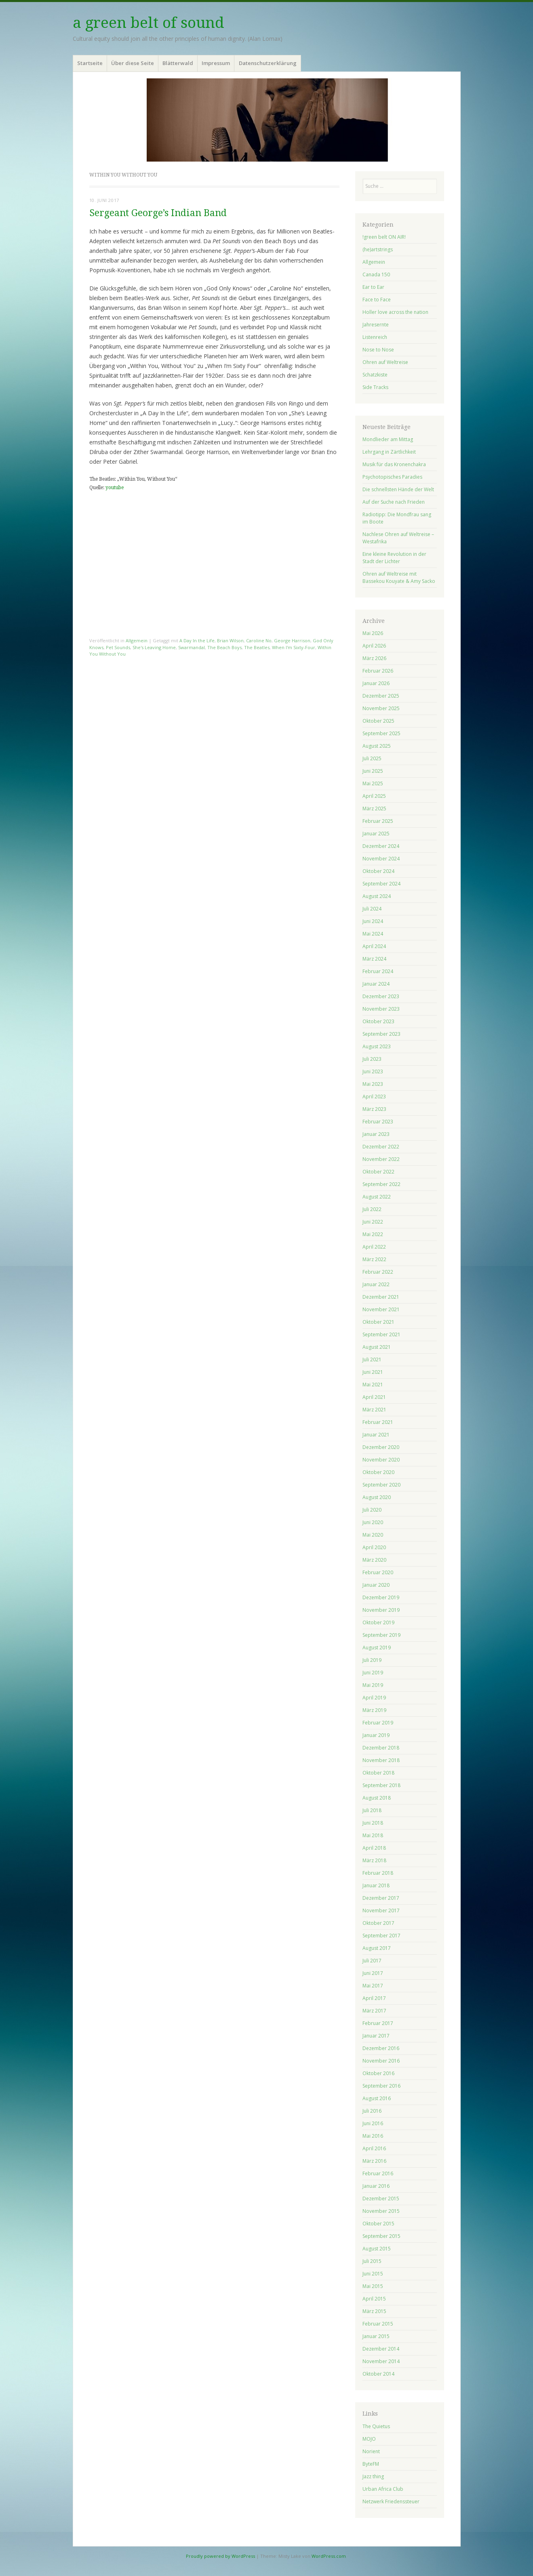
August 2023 (376, 1046)
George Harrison (292, 640)
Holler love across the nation (395, 312)
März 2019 (374, 1710)
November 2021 (381, 1309)
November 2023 (381, 1008)
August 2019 (376, 1647)
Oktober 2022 (378, 1171)
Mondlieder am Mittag (387, 439)
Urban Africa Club (382, 2489)
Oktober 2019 (378, 1622)
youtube (114, 487)
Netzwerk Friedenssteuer (390, 2501)
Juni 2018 (372, 1822)
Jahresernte (375, 324)
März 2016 (374, 2161)
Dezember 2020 (380, 1447)
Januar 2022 (376, 1284)
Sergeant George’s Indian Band (158, 213)
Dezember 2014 (380, 2348)
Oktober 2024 (378, 871)
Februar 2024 (377, 971)
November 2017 (381, 1910)
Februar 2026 (377, 670)
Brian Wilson (230, 640)
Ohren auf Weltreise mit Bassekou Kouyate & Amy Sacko (398, 577)
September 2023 (381, 1033)
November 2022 (381, 1159)
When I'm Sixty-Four (293, 647)
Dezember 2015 (380, 2198)
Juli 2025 (371, 758)
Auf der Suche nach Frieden (393, 501)
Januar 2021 (376, 1434)
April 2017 (374, 1998)
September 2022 (381, 1184)
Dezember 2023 (380, 996)
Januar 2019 (376, 1735)
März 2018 (374, 1860)
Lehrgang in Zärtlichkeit (389, 451)
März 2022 (374, 1259)
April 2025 (374, 796)
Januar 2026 (376, 683)
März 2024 (374, 958)
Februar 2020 (377, 1572)
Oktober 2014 (378, 2373)
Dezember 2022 (380, 1146)
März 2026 (374, 658)
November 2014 (381, 2361)
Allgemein (136, 640)
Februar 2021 (377, 1422)
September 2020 (381, 1484)
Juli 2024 (371, 908)
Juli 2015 (371, 2261)
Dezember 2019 (380, 1597)
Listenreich (374, 337)
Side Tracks (375, 387)
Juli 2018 (371, 1810)
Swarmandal (191, 647)
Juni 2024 (372, 921)
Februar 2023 (377, 1121)
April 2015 (374, 2298)
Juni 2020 (372, 1522)
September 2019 (381, 1635)
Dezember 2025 (380, 695)
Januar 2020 (376, 1584)
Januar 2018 (376, 1885)
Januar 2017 (376, 2035)
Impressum (216, 63)
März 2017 (374, 2010)
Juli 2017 (371, 1960)
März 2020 (374, 1559)
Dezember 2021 (380, 1296)
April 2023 (374, 1096)
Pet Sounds (118, 647)
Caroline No (259, 640)
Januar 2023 (376, 1134)
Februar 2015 (377, 2323)
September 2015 (381, 2236)
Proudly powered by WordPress (220, 2556)
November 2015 (381, 2211)
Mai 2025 (372, 783)
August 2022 (376, 1196)
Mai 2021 (372, 1384)
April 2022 (374, 1246)
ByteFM (370, 2463)
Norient (371, 2451)
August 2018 (376, 1797)
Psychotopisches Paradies (392, 476)
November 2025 (381, 708)
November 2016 (381, 2060)
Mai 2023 (372, 1084)
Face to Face (376, 299)
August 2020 (376, 1497)
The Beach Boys (224, 647)
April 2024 (374, 946)
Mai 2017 (372, 1985)
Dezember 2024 (380, 846)
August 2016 (376, 2098)
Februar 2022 (377, 1271)
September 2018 (381, 1785)
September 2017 (381, 1935)
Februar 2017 (377, 2023)
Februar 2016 (377, 2173)
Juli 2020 (371, 1509)
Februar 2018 (377, 1872)
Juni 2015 (372, 2273)
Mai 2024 (372, 933)
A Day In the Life (197, 640)
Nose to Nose (378, 349)
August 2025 (376, 745)
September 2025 (381, 733)
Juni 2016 (372, 2123)
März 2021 (374, 1409)
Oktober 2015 (378, 2223)
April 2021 (374, 1397)
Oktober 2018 (378, 1772)
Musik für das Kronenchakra (394, 464)
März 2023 (374, 1109)
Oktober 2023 (378, 1021)
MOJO (369, 2438)
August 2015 (376, 2248)
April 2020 (374, 1547)
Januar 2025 (376, 833)
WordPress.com (329, 2556)
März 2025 (374, 808)
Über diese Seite (132, 63)
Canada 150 (376, 274)
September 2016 (381, 2085)
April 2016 (374, 2148)
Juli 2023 (371, 1059)
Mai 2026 (372, 633)
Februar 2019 (377, 1722)
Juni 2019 (372, 1672)
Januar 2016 (376, 2186)
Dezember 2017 (380, 1898)
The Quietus (376, 2426)
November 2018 (381, 1760)
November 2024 (381, 858)
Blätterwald (177, 63)
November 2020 (381, 1459)
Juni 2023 (372, 1071)
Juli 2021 (371, 1359)
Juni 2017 (372, 1973)
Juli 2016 (371, 2110)
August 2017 (376, 1948)
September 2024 (381, 883)
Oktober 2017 (378, 1923)
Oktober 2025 (378, 720)
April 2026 (374, 645)
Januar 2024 (376, 983)
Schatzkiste (375, 374)
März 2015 (374, 2311)
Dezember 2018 (380, 1747)
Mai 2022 (372, 1234)
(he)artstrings (377, 249)
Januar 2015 (376, 2336)
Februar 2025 (377, 821)
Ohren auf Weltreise (385, 362)
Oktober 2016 (378, 2073)
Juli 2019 (371, 1660)
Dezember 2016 (380, 2048)
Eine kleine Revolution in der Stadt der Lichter (394, 558)
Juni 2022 (372, 1221)
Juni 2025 (372, 771)
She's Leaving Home (154, 647)
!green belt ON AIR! (384, 236)
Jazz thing (373, 2476)
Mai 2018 (372, 1835)
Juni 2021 (372, 1372)
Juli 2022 (371, 1209)
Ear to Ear (373, 287)
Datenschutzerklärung (268, 63)
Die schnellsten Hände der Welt (398, 489)
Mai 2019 (372, 1685)
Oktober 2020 (378, 1472)
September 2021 (381, 1334)
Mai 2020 (372, 1534)
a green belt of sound (148, 23)
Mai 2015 (372, 2286)
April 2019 (374, 1697)
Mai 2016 (372, 2135)
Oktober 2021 (378, 1321)
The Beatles (257, 647)
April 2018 (374, 1847)
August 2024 (376, 896)
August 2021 (376, 1347)
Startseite (90, 63)
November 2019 (381, 1610)
